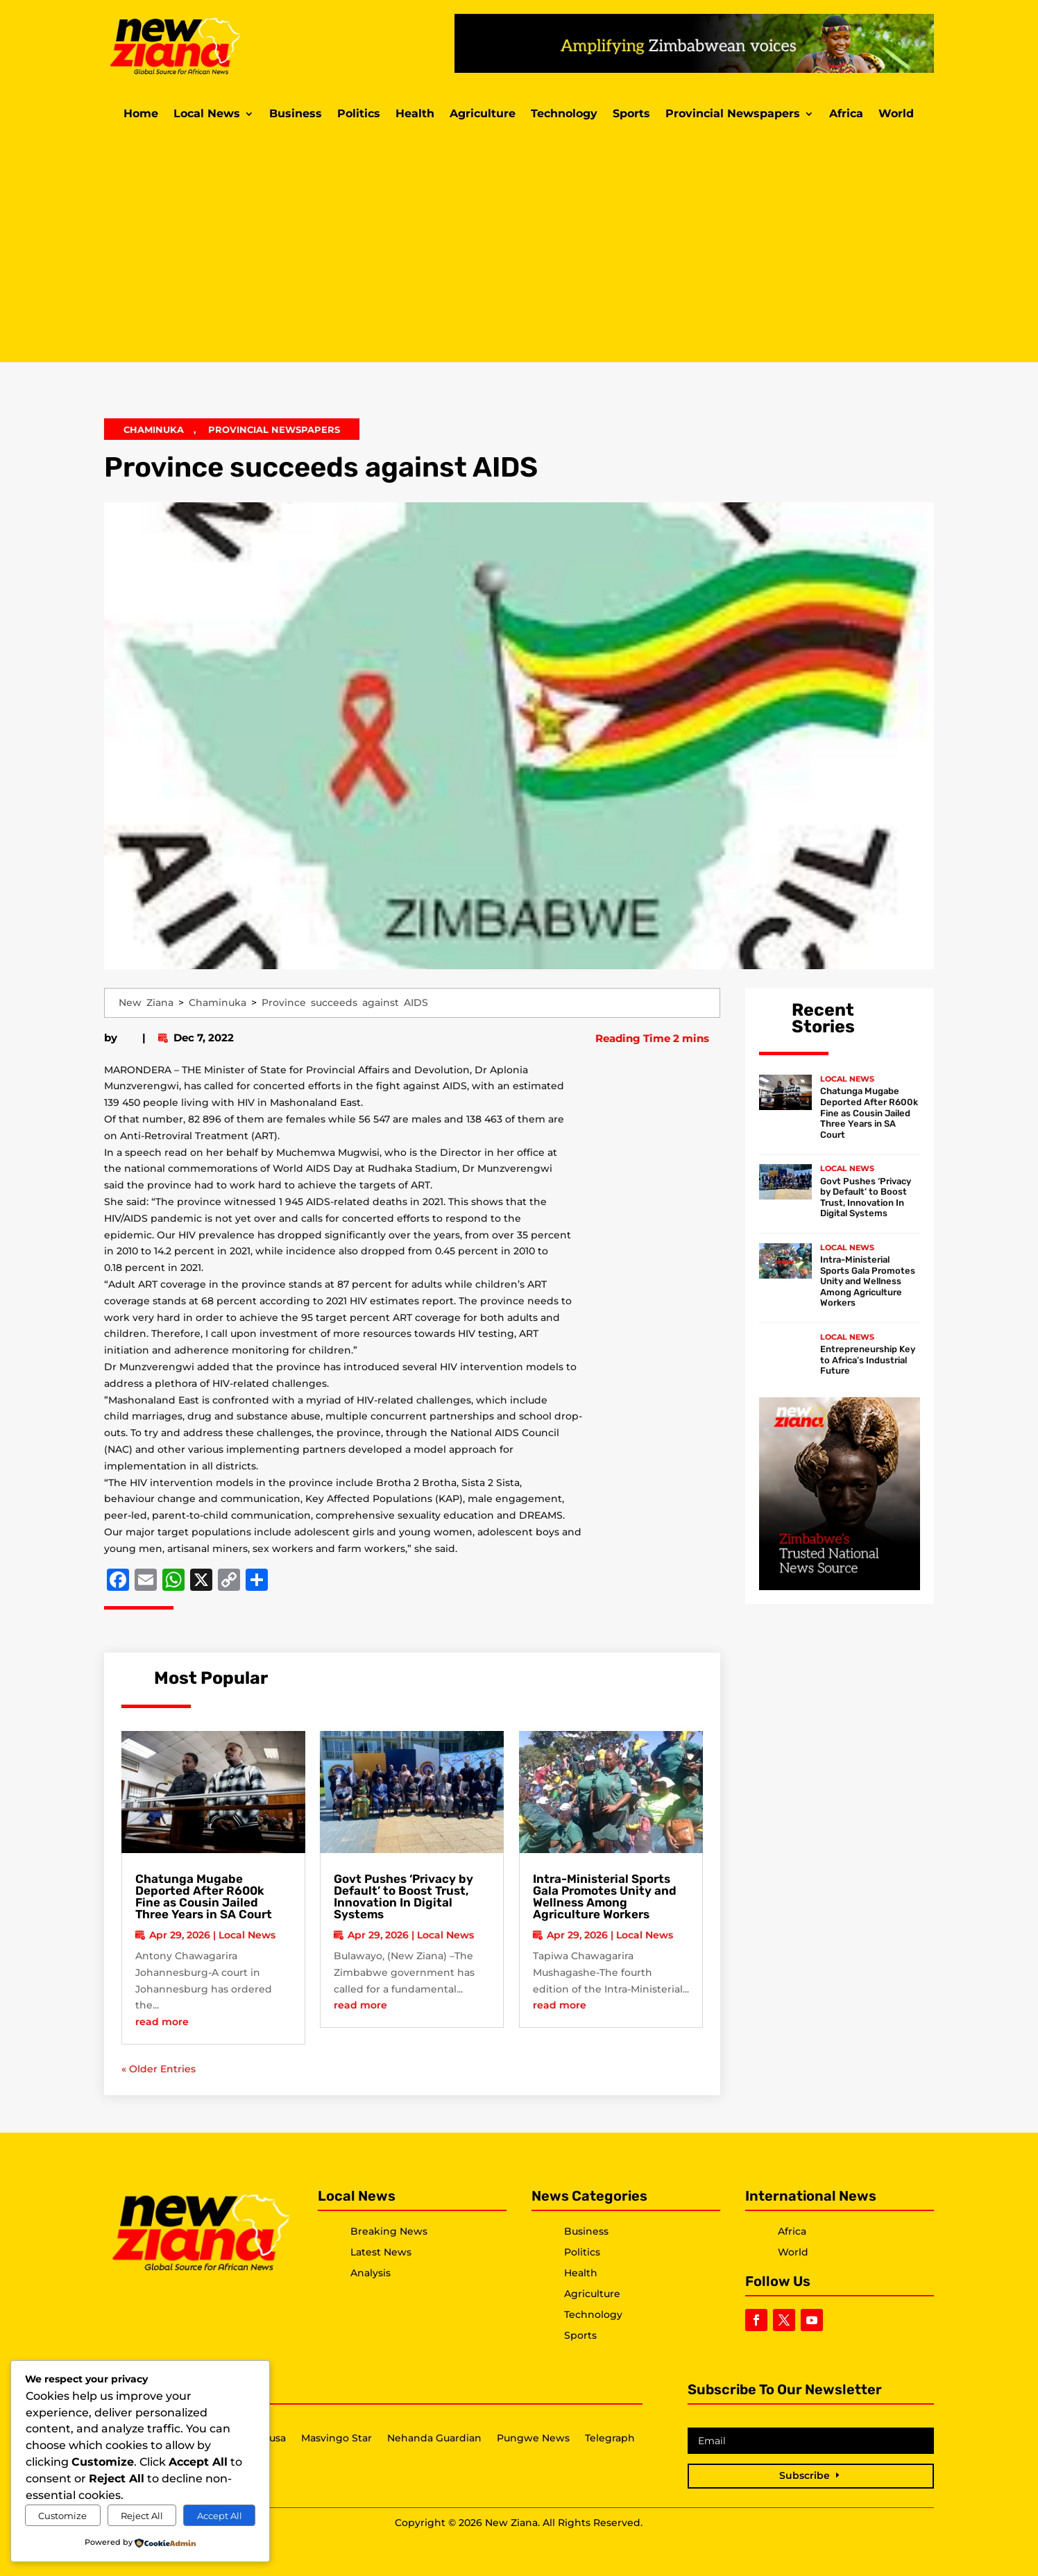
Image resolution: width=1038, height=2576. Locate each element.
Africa (846, 114)
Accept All (219, 2515)
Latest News (380, 2252)
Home (141, 114)
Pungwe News (533, 2438)
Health (414, 114)
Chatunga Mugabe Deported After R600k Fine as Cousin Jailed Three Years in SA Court (203, 1896)
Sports (631, 114)
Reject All (142, 2515)
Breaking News (388, 2231)
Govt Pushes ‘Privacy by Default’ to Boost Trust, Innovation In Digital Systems (403, 1896)
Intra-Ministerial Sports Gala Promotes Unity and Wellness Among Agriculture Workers (605, 1896)
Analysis (370, 2273)
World (896, 114)
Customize (62, 2515)
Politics (358, 114)
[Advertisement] (519, 244)
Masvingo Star (336, 2438)
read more (162, 2021)
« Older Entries (158, 2069)
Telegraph (610, 2438)
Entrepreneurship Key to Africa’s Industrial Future (867, 1360)
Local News (206, 114)
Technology (564, 114)
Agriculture (483, 114)
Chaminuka (154, 429)
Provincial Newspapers (732, 114)
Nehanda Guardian (434, 2438)
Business (295, 114)
